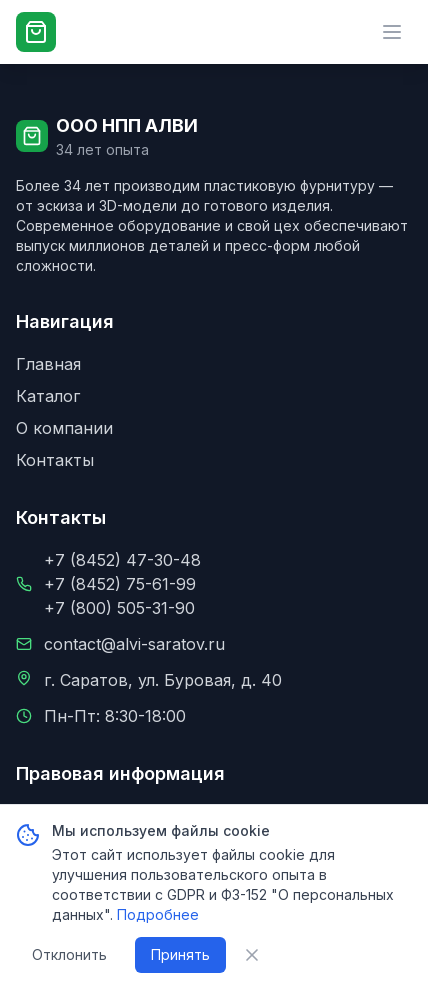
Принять (180, 954)
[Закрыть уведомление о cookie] (252, 955)
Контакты (55, 460)
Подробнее (158, 914)
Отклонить (69, 954)
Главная (48, 364)
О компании (64, 428)
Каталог (48, 396)
